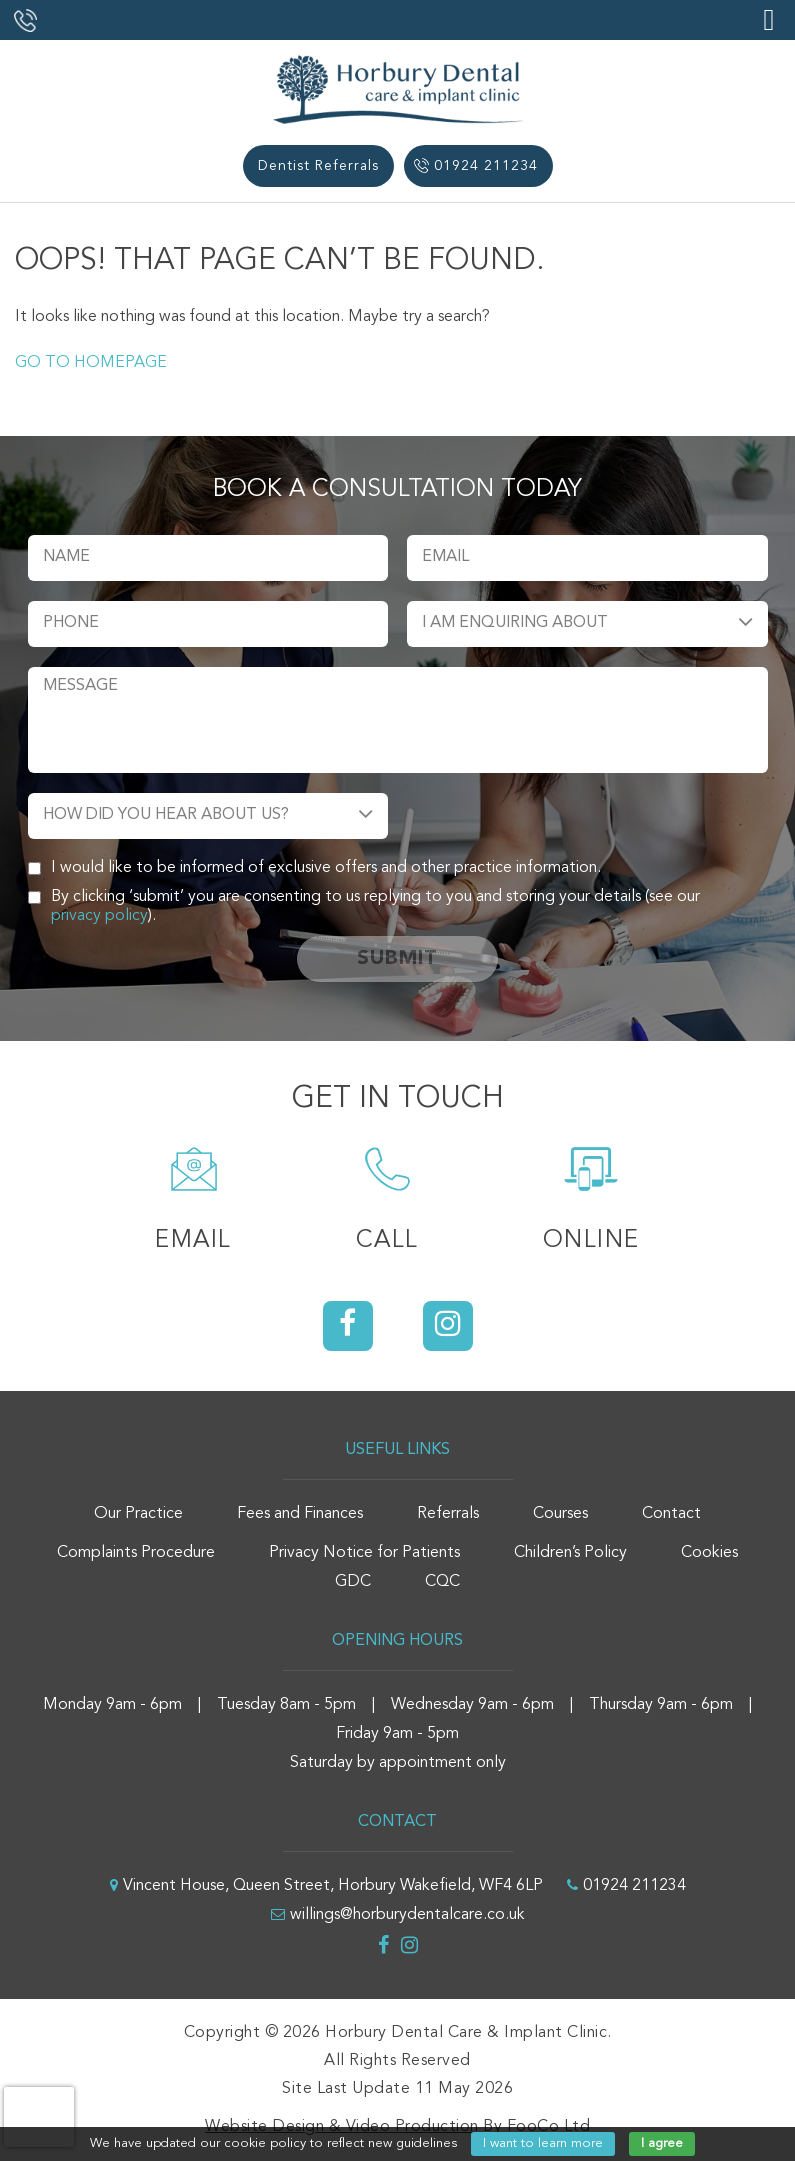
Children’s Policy (570, 1553)
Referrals (448, 1514)
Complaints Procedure (136, 1553)
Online (591, 1241)
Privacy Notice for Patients (364, 1553)
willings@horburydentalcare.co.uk (407, 1915)
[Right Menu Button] (769, 21)
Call (387, 1241)
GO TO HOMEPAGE (91, 363)
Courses (560, 1514)
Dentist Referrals (318, 166)
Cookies (709, 1553)
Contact (671, 1514)
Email (193, 1241)
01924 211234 (486, 166)
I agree (662, 2143)
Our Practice (138, 1514)
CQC (442, 1582)
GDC (353, 1582)
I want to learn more (543, 2143)
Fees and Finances (300, 1514)
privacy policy (99, 916)
